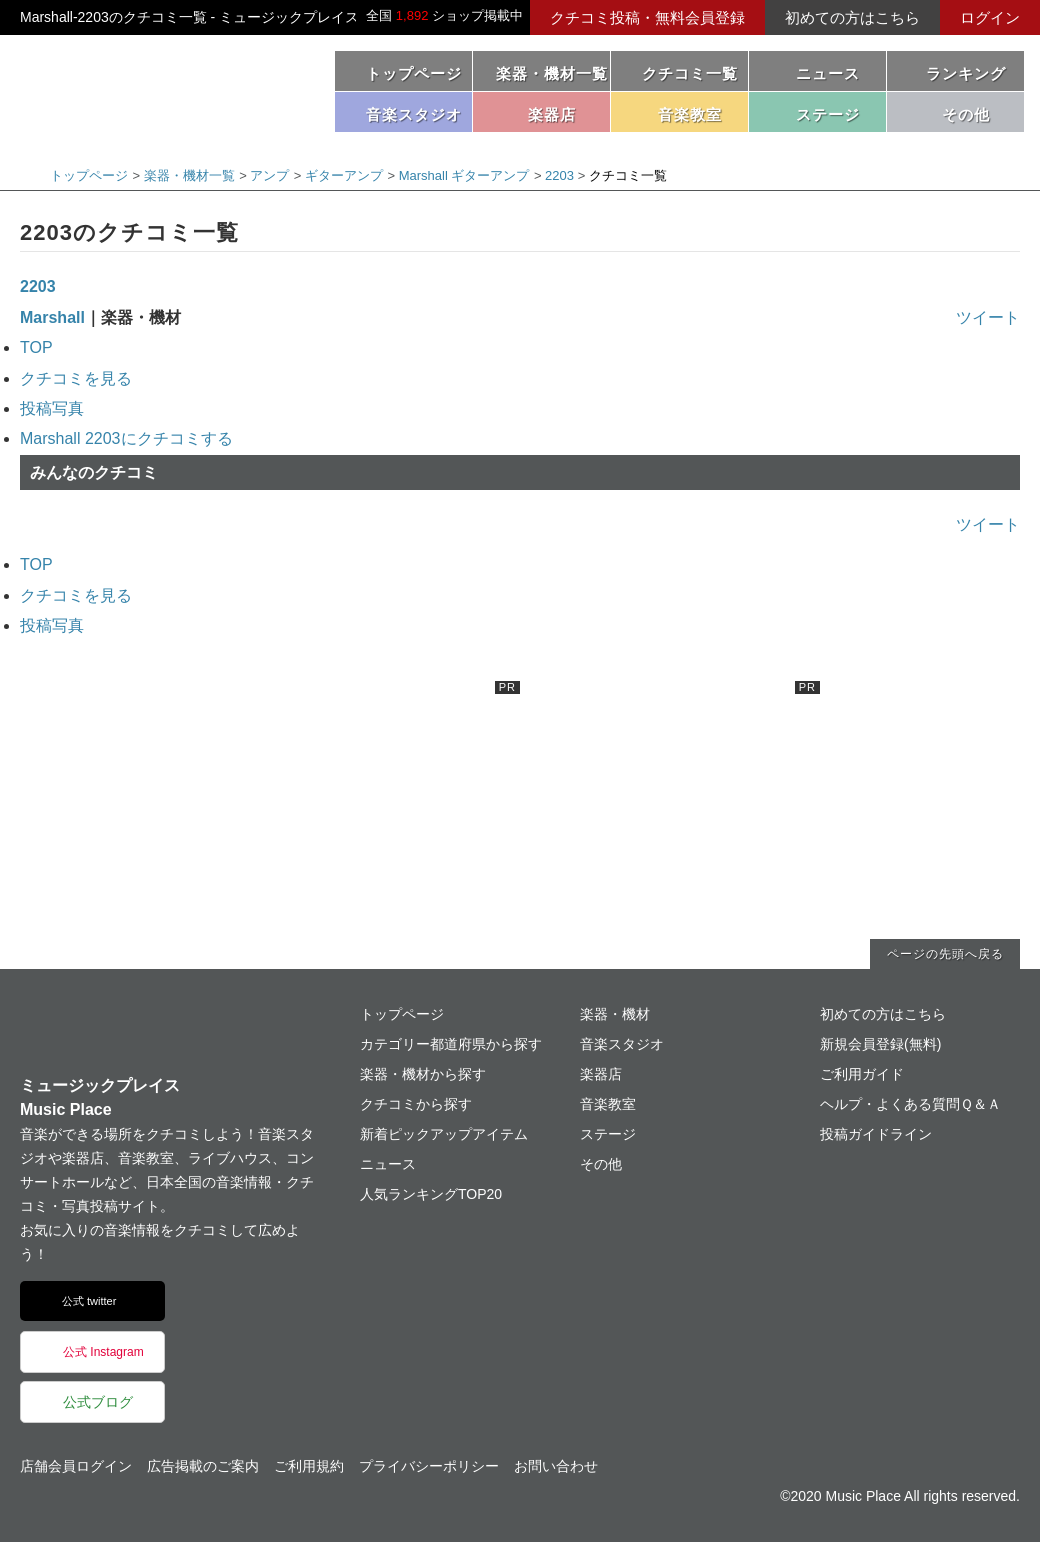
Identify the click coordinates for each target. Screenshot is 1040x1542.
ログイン (990, 17)
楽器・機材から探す (423, 1074)
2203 (559, 175)
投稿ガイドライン (876, 1134)
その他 (601, 1164)
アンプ (269, 175)
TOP (36, 347)
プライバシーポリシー (429, 1466)
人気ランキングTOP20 (431, 1194)
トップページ (414, 73)
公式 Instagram (103, 1352)
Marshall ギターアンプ (464, 175)
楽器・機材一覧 (552, 73)
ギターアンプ (344, 175)
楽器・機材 (615, 1014)
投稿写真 (52, 408)
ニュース (828, 73)
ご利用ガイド (862, 1074)
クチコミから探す (416, 1104)
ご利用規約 (309, 1466)
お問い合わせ (556, 1466)
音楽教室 (608, 1104)
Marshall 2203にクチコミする (126, 438)
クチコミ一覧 (690, 73)
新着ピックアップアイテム (444, 1134)
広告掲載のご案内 (203, 1466)
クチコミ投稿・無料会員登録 (647, 17)
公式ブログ (98, 1402)
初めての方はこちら (852, 17)
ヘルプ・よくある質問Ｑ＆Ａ (910, 1104)
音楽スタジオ (622, 1044)
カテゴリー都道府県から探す (451, 1044)
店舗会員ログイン (76, 1466)
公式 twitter (89, 1301)
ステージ (608, 1134)
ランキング (966, 73)
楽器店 (601, 1074)
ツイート (988, 317)
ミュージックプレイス (160, 88)
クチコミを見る (76, 378)
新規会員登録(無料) (880, 1044)
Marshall (52, 317)
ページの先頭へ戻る (945, 954)
